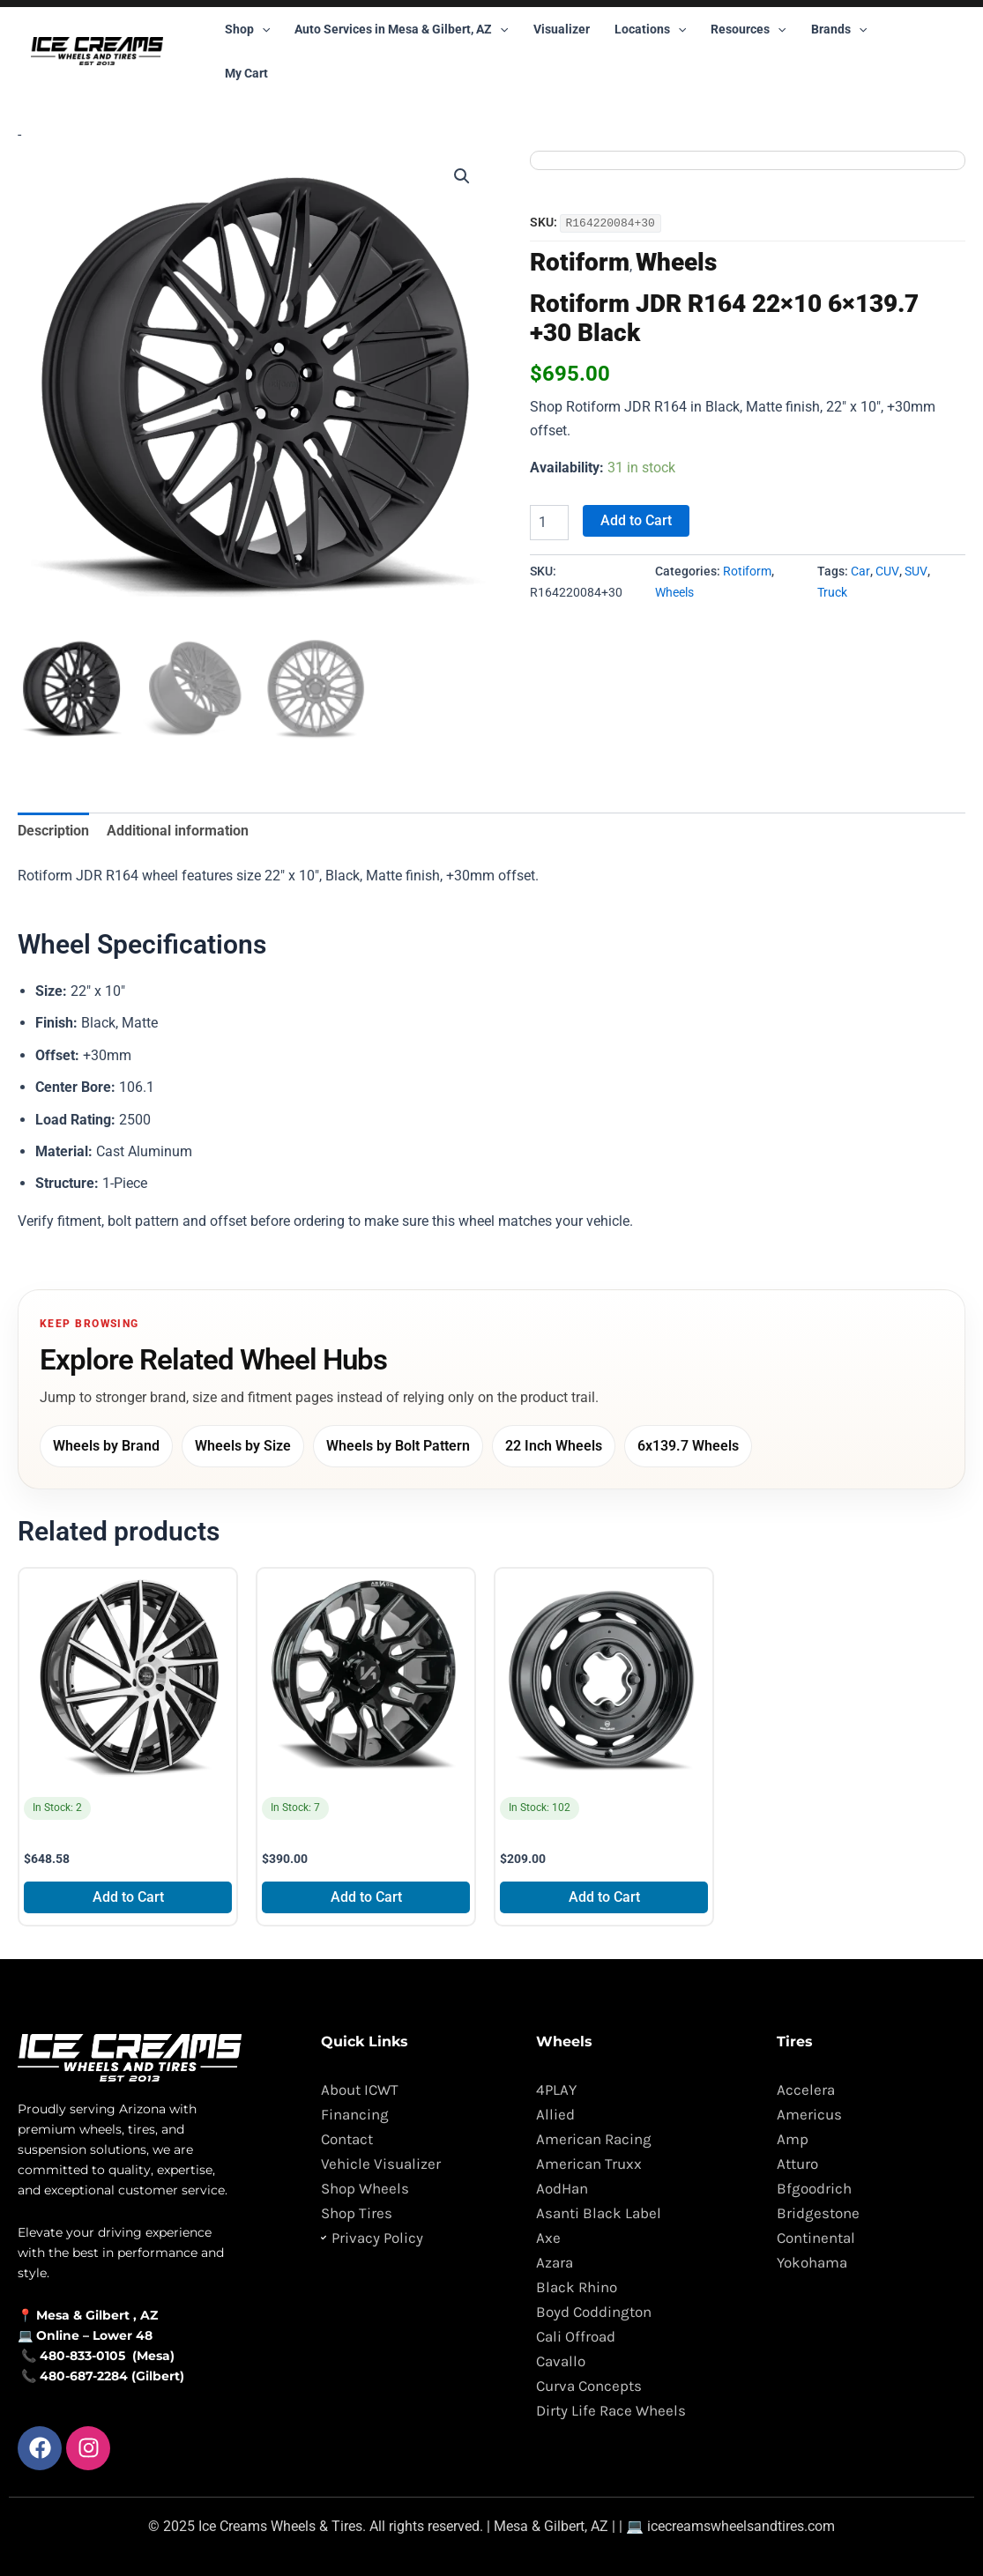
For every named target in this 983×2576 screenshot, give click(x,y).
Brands (839, 29)
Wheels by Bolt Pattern (398, 1445)
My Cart (246, 73)
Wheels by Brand (106, 1445)
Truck (832, 591)
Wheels (676, 261)
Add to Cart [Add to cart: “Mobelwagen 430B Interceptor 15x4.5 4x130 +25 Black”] (604, 1897)
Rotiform (579, 261)
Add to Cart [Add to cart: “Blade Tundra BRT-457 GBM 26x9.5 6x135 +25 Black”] (128, 1897)
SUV (916, 570)
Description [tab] (53, 830)
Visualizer (561, 29)
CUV (887, 570)
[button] (262, 29)
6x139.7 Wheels (688, 1445)
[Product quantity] (549, 521)
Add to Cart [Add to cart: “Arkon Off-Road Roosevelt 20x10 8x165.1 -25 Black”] (366, 1897)
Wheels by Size (243, 1445)
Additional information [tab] (178, 830)
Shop (247, 29)
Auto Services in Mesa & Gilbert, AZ (401, 29)
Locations (650, 29)
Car (860, 570)
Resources (748, 29)
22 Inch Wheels (553, 1445)
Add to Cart (636, 519)
